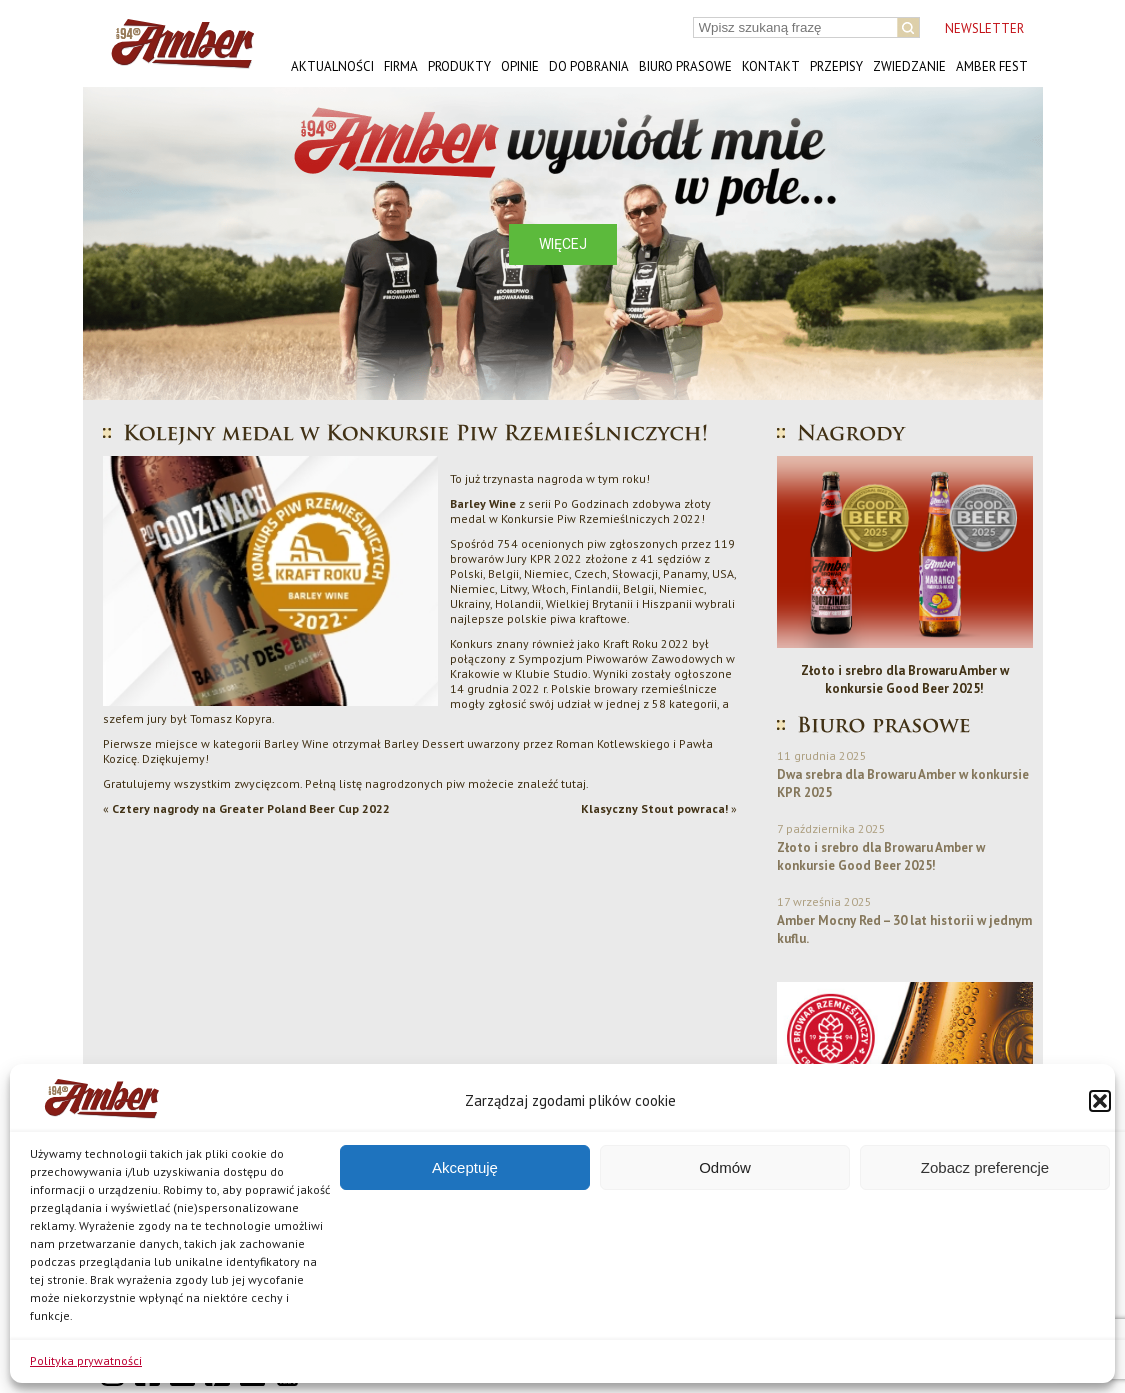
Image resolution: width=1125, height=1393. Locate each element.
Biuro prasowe (685, 66)
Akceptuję (465, 1167)
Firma (401, 66)
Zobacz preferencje (985, 1167)
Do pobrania (589, 66)
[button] (1100, 1101)
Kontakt (771, 66)
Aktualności (332, 66)
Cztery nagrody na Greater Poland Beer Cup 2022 (251, 808)
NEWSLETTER (984, 28)
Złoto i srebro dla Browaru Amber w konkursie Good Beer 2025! (905, 679)
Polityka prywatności (86, 1360)
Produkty (459, 66)
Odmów (725, 1167)
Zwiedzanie (909, 66)
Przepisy (836, 66)
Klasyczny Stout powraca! (654, 808)
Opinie (520, 66)
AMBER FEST (992, 66)
